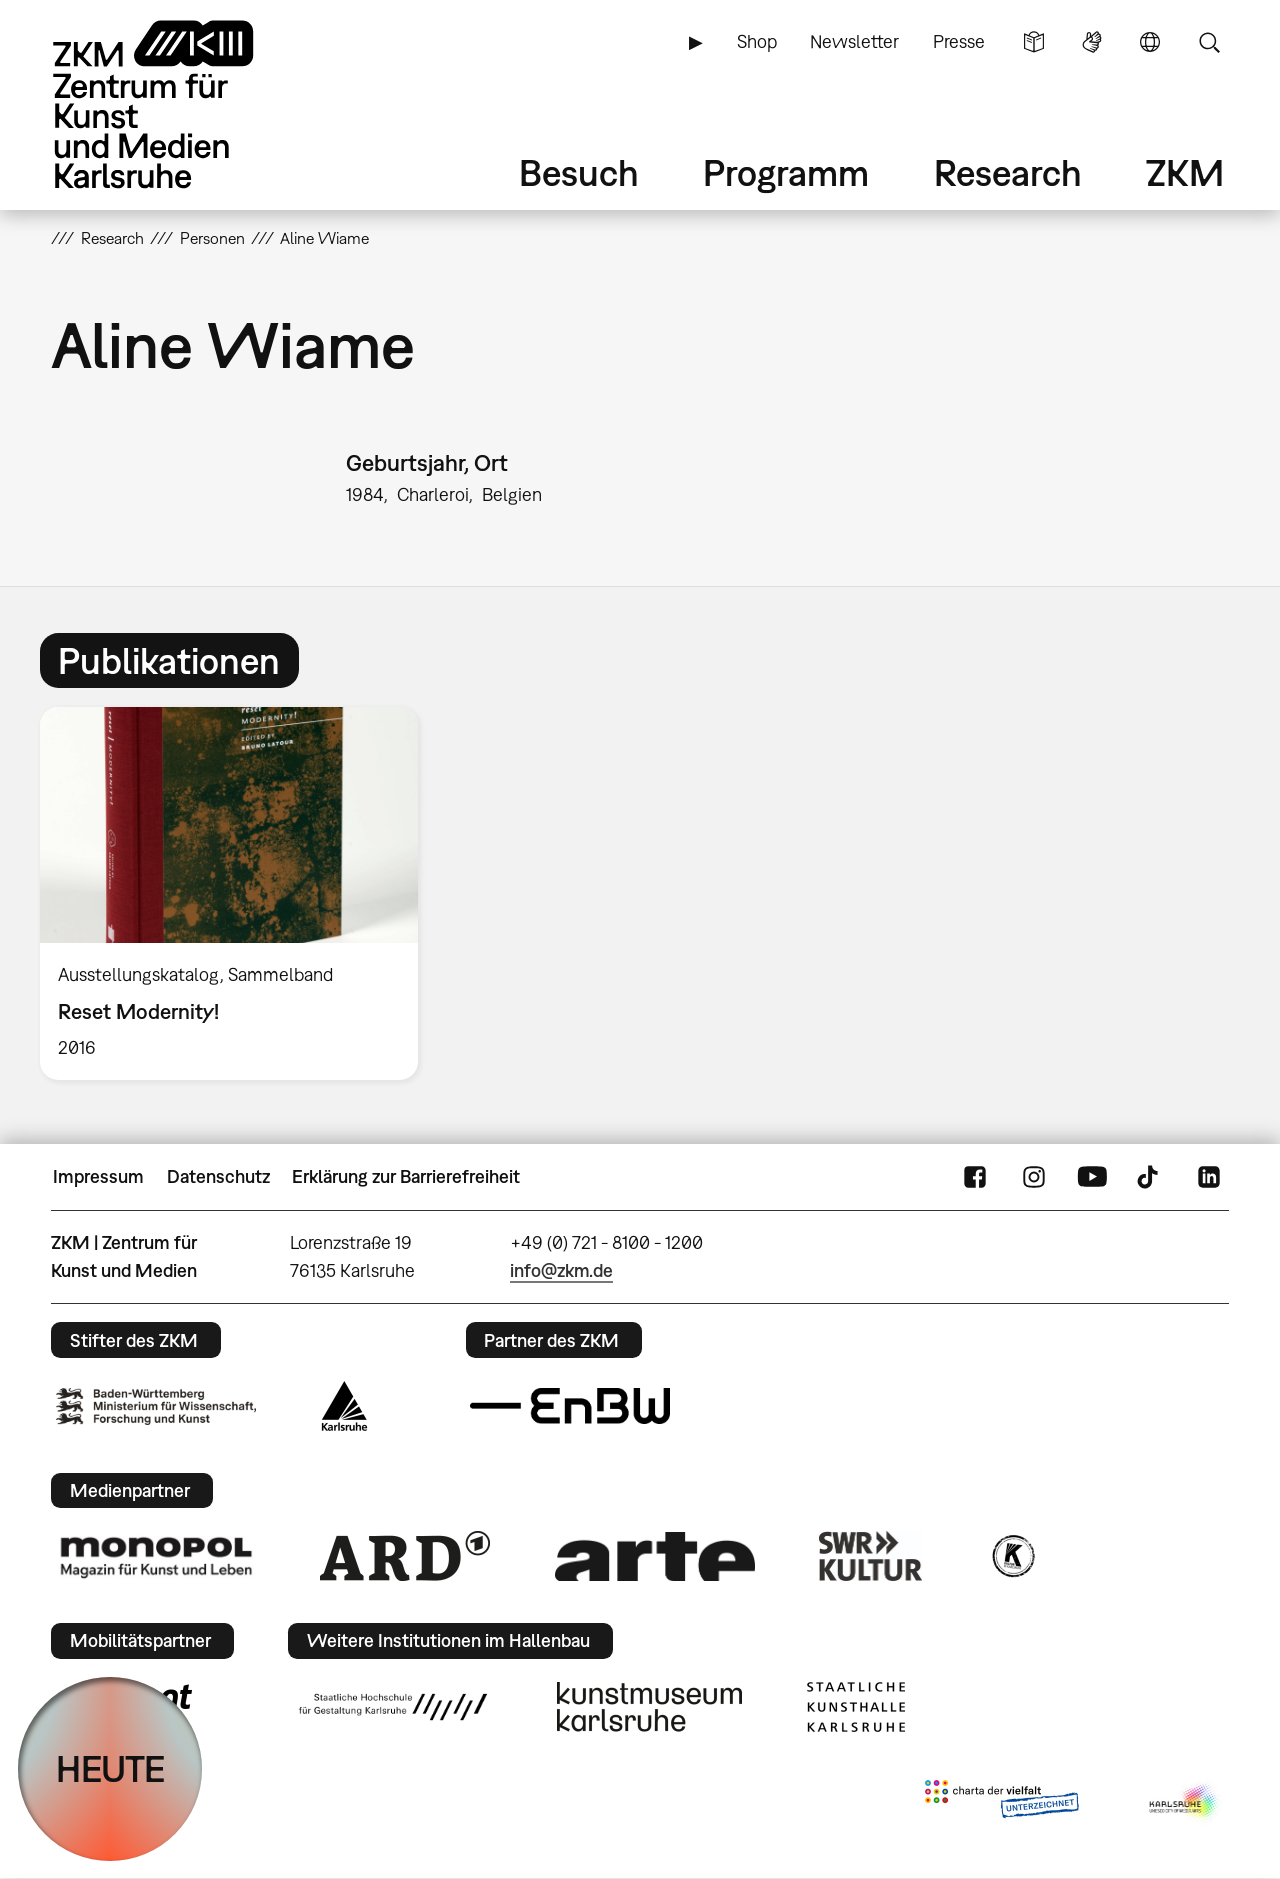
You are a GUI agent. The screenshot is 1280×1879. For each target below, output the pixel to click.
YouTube (1092, 1177)
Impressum (98, 1176)
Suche (1209, 42)
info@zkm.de (561, 1270)
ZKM (1185, 172)
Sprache (1150, 42)
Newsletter (854, 41)
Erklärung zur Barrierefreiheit (406, 1176)
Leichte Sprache (1034, 42)
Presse (959, 41)
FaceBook (975, 1177)
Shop (757, 41)
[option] (238, 893)
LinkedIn (1209, 1177)
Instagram (1034, 1177)
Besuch (579, 172)
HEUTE (110, 1768)
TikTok (1150, 1177)
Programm (786, 172)
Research (1008, 172)
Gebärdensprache (1092, 42)
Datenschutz (218, 1176)
